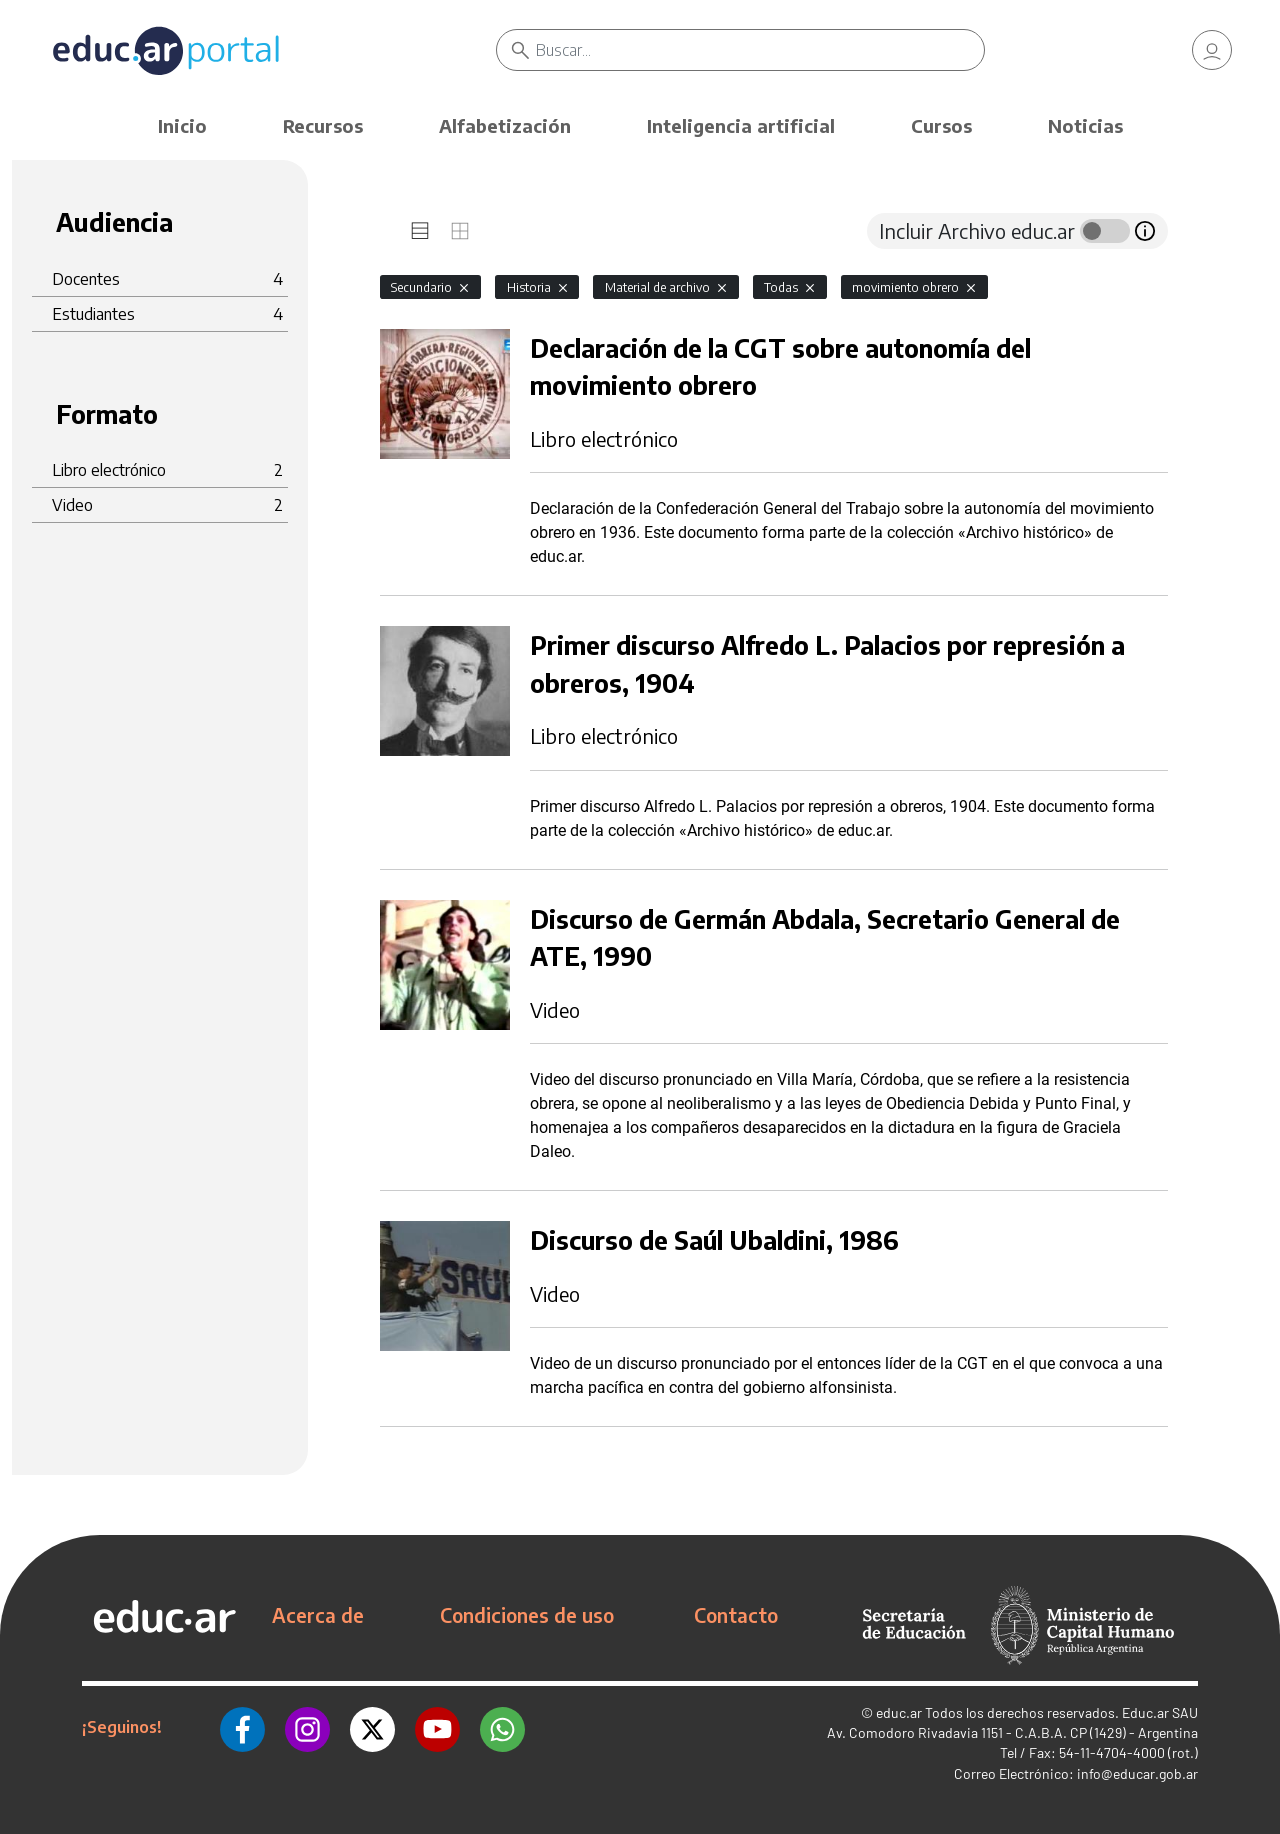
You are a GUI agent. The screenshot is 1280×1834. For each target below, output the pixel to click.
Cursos (941, 125)
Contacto (736, 1615)
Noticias (1085, 125)
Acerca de (318, 1615)
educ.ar (899, 1712)
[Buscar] (760, 50)
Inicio (182, 125)
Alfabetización (505, 125)
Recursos (323, 125)
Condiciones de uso (527, 1615)
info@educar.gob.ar (1137, 1773)
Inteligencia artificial (741, 125)
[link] (1212, 50)
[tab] (420, 231)
